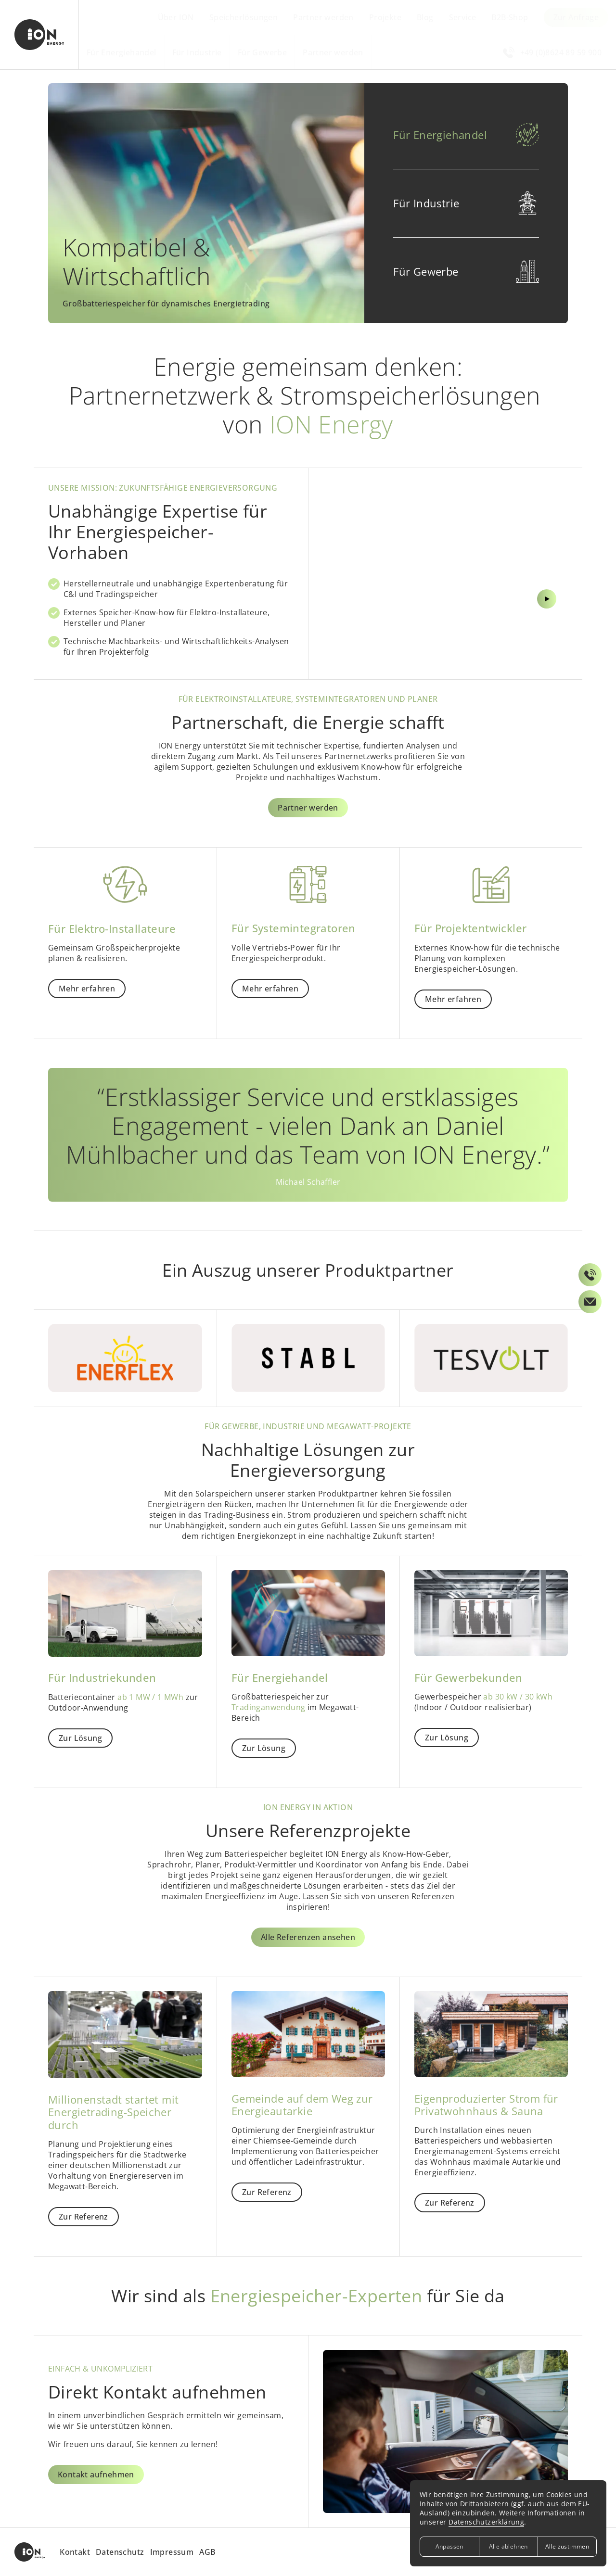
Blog (425, 17)
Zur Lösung (80, 1738)
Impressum (172, 2552)
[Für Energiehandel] (308, 203)
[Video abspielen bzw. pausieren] (445, 551)
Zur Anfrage (576, 17)
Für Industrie (197, 52)
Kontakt (75, 2552)
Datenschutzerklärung (486, 2521)
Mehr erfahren (87, 988)
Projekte (385, 17)
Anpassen (449, 2546)
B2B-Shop (509, 17)
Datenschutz (120, 2552)
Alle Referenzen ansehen (308, 1937)
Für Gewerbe (262, 52)
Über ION (176, 17)
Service (462, 17)
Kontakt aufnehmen (96, 2474)
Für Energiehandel (121, 52)
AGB (207, 2552)
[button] (466, 134)
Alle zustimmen (567, 2546)
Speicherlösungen (243, 17)
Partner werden (323, 17)
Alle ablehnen (508, 2546)
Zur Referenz (83, 2216)
